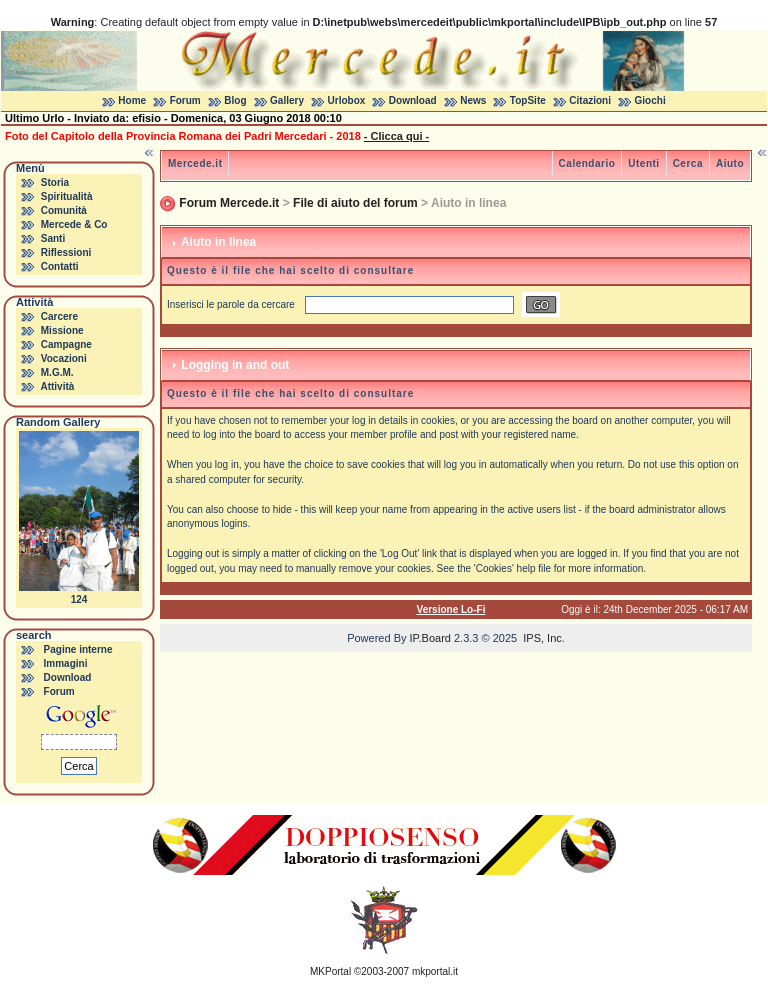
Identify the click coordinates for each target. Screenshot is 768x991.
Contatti (60, 266)
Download (413, 100)
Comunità (64, 210)
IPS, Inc (542, 638)
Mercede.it (195, 163)
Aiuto (730, 163)
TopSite (528, 100)
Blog (235, 100)
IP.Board (430, 638)
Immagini (66, 663)
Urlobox (347, 100)
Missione (62, 330)
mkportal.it (435, 971)
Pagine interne (78, 649)
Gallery (287, 100)
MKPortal (330, 971)
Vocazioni (64, 358)
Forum (185, 100)
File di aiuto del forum (355, 203)
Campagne (66, 344)
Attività (57, 386)
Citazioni (590, 100)
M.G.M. (57, 372)
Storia (55, 182)
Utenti (643, 163)
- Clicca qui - (396, 136)
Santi (53, 238)
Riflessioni (66, 252)
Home (132, 100)
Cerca (688, 163)
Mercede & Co (74, 224)
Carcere (59, 316)
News (473, 100)
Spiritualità (67, 196)
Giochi (650, 100)
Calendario (587, 163)
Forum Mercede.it (229, 203)
